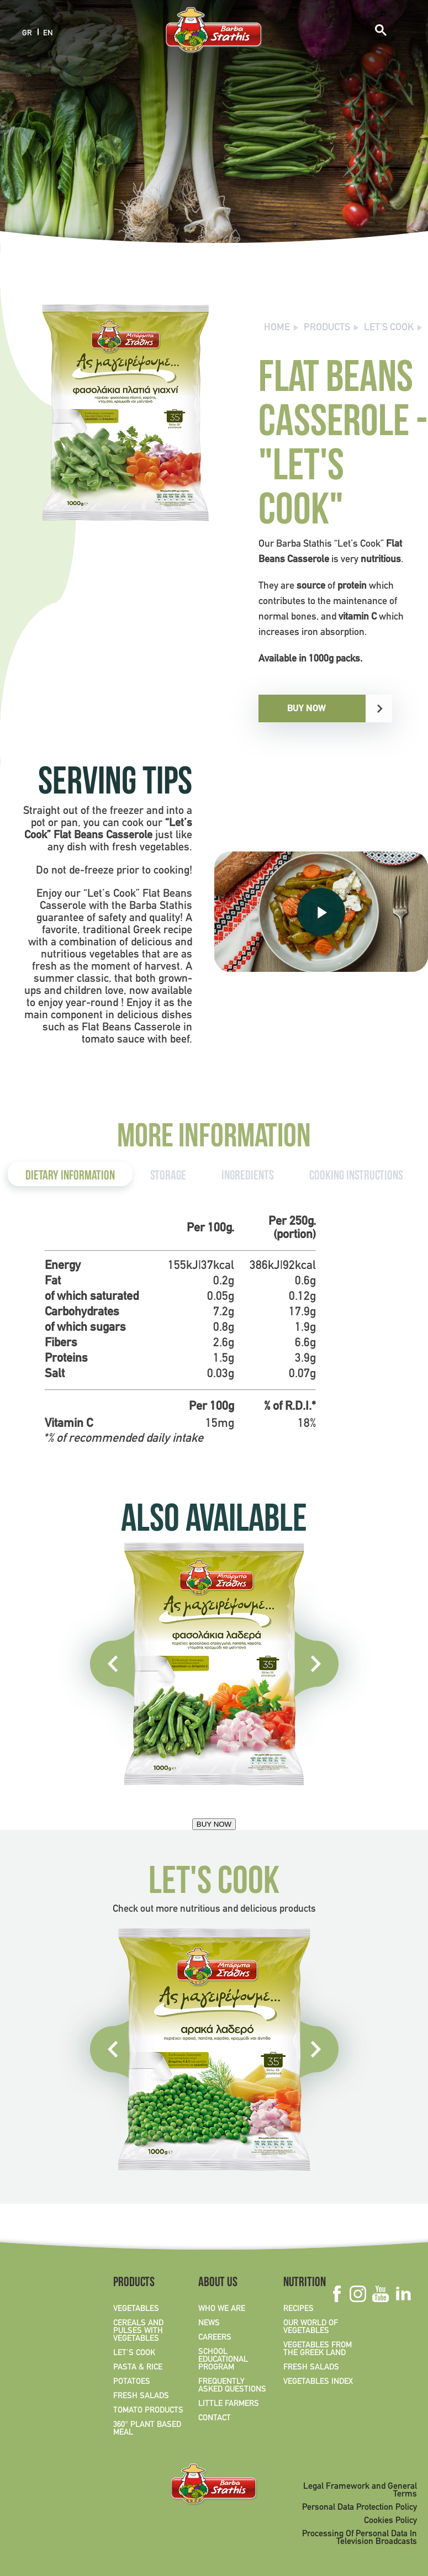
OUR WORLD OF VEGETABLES (310, 2327)
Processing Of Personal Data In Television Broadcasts (359, 2538)
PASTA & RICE (137, 2367)
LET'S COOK (389, 327)
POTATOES (131, 2381)
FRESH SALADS (141, 2396)
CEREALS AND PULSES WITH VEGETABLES (138, 2330)
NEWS (209, 2323)
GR (27, 32)
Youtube (380, 2294)
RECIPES (298, 2309)
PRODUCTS (327, 327)
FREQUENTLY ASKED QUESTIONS (232, 2385)
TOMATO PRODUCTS (148, 2410)
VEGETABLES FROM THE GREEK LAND (317, 2349)
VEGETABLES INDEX (318, 2381)
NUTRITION (304, 2283)
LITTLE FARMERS (228, 2404)
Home (277, 327)
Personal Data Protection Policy (359, 2507)
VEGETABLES (136, 2309)
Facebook (337, 2294)
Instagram (357, 2294)
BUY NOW (306, 708)
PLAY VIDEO (321, 911)
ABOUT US (217, 2283)
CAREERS (214, 2337)
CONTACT (214, 2418)
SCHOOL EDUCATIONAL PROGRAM (223, 2359)
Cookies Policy (390, 2521)
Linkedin (402, 2294)
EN (48, 32)
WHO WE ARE (221, 2309)
